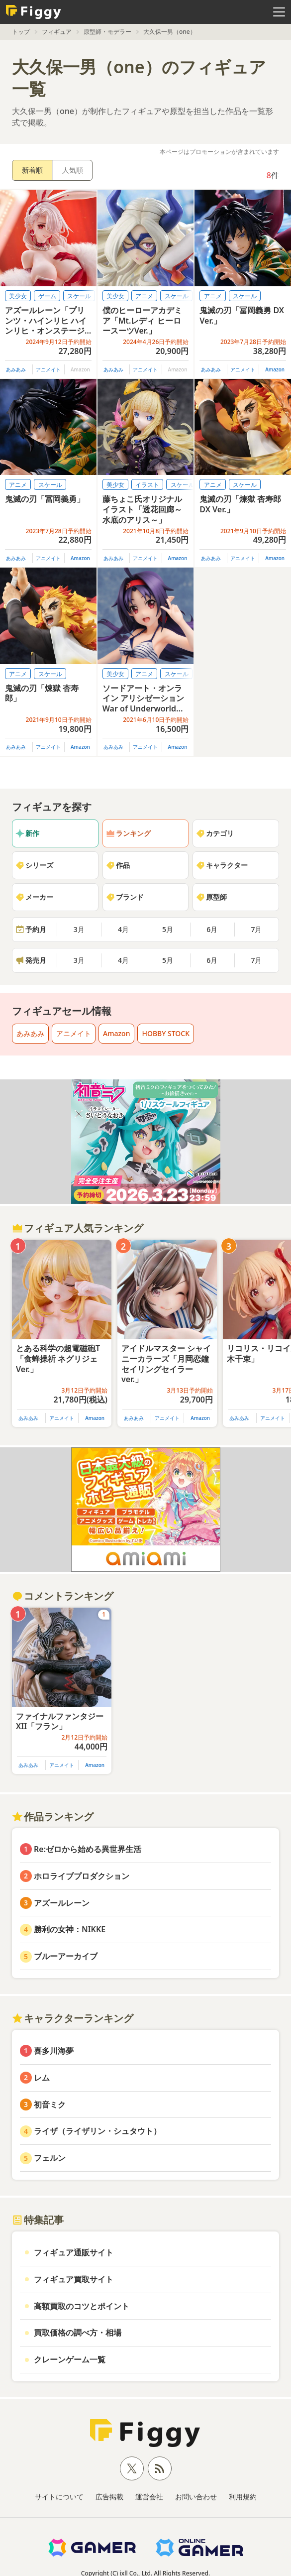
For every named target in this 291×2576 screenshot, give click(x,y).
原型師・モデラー (107, 31)
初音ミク (50, 2104)
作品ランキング (53, 1816)
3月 (79, 929)
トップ (21, 31)
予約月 (30, 929)
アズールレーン (62, 1902)
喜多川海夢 (54, 2050)
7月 (256, 929)
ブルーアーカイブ (65, 1956)
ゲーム (47, 296)
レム (42, 2077)
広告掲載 (109, 2496)
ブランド (125, 897)
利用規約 (243, 2496)
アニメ (144, 296)
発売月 (30, 960)
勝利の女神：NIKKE (69, 1929)
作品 (118, 865)
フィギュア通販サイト (73, 2252)
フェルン (50, 2157)
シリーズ (34, 865)
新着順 (32, 170)
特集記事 (38, 2219)
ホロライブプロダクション (81, 1876)
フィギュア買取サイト (73, 2279)
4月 (123, 929)
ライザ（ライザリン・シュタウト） (97, 2130)
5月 (167, 929)
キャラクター (222, 865)
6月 (211, 929)
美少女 (18, 296)
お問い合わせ (196, 2496)
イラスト (147, 484)
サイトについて (59, 2496)
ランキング (128, 833)
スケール (79, 296)
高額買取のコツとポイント (81, 2306)
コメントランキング (62, 1596)
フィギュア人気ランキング (77, 1228)
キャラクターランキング (72, 2018)
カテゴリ (215, 833)
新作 (27, 833)
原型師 (211, 897)
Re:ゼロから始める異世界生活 (87, 1849)
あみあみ (16, 369)
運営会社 (149, 2496)
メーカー (34, 897)
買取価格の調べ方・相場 (77, 2332)
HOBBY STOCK (166, 1033)
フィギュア (57, 31)
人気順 (72, 170)
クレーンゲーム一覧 (69, 2359)
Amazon (275, 369)
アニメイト (48, 369)
